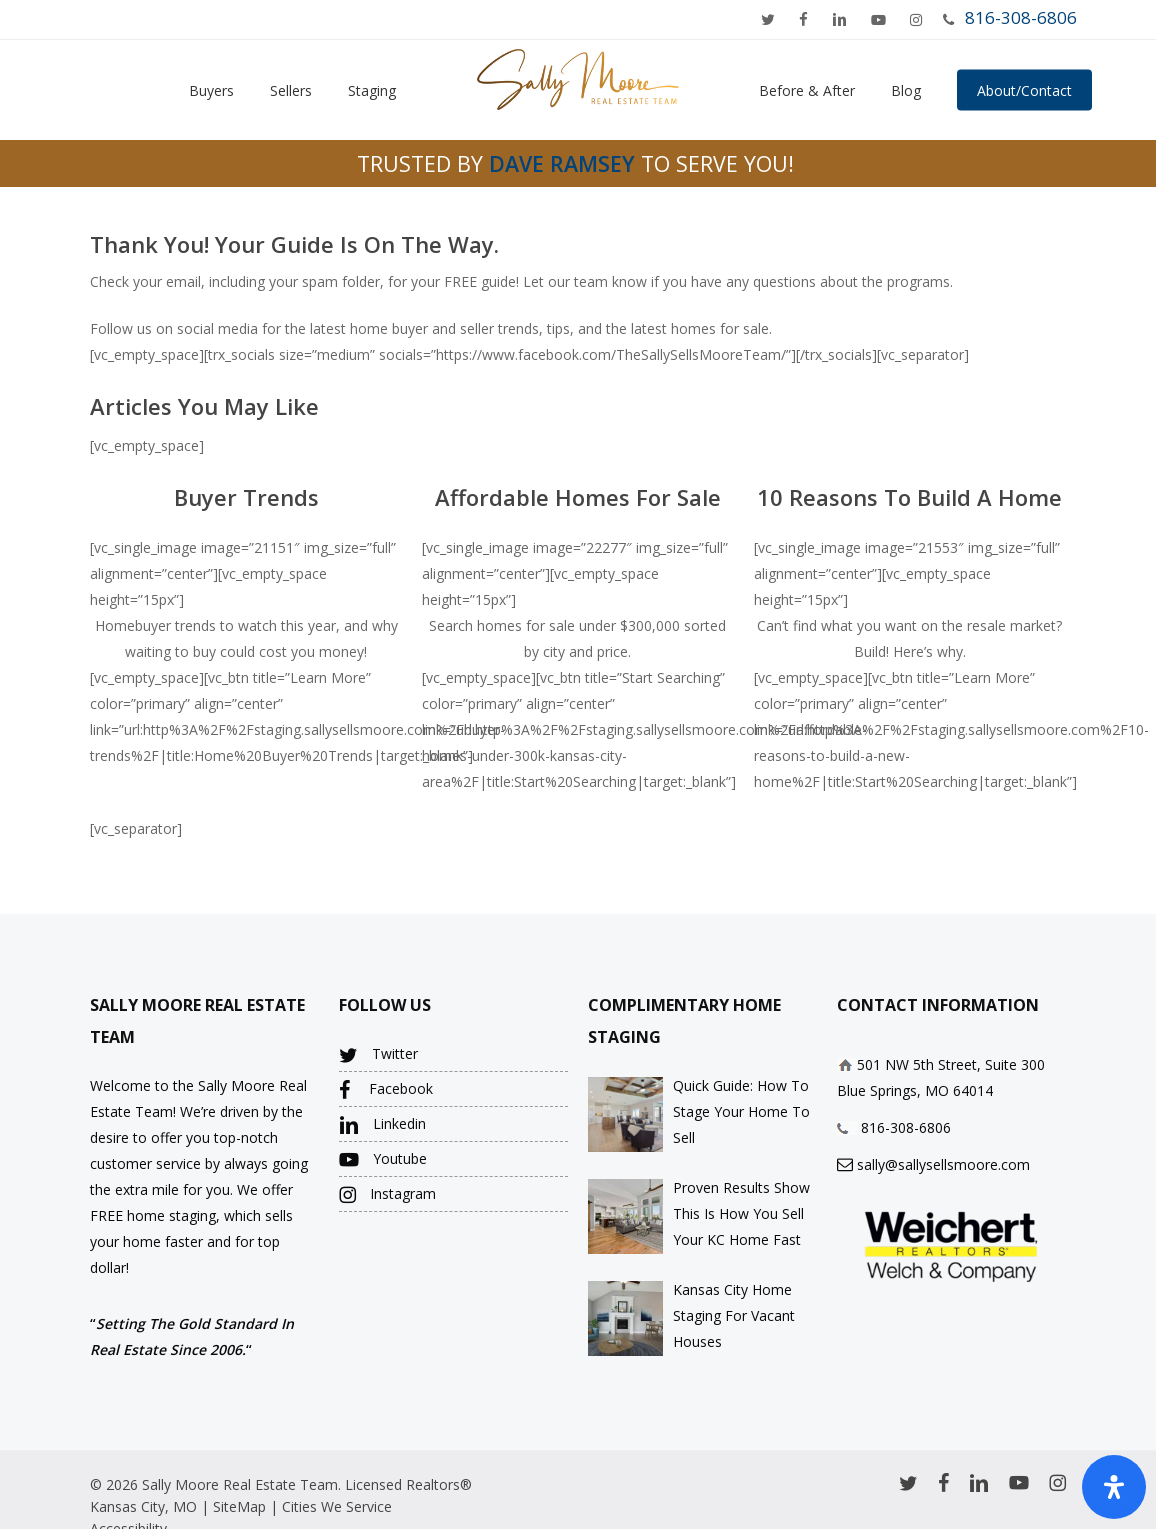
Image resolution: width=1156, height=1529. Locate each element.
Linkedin (382, 1124)
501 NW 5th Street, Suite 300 (951, 1064)
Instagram (387, 1194)
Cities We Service (337, 1506)
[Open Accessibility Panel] (1114, 1487)
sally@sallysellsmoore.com (943, 1164)
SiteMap (239, 1506)
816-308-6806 (1021, 17)
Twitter (378, 1054)
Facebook (386, 1089)
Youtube (383, 1159)
